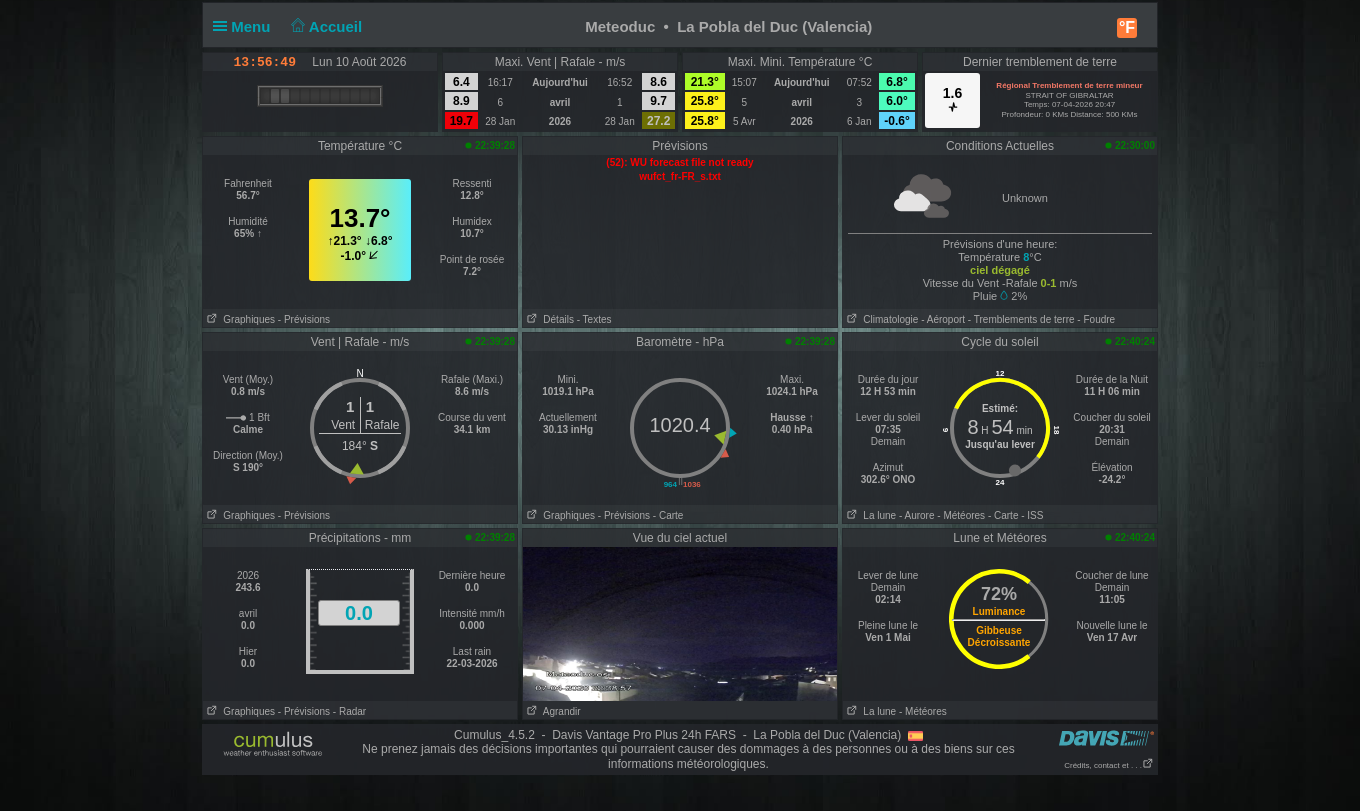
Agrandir (552, 711)
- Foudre (1096, 319)
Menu (246, 26)
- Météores (961, 515)
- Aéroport (943, 319)
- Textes (594, 319)
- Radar (349, 711)
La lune (869, 515)
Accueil (325, 26)
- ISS (1032, 515)
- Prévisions (304, 319)
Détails (548, 319)
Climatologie (880, 319)
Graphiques (239, 319)
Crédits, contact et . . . (1109, 765)
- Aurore (917, 515)
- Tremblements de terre (1021, 319)
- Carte (668, 515)
